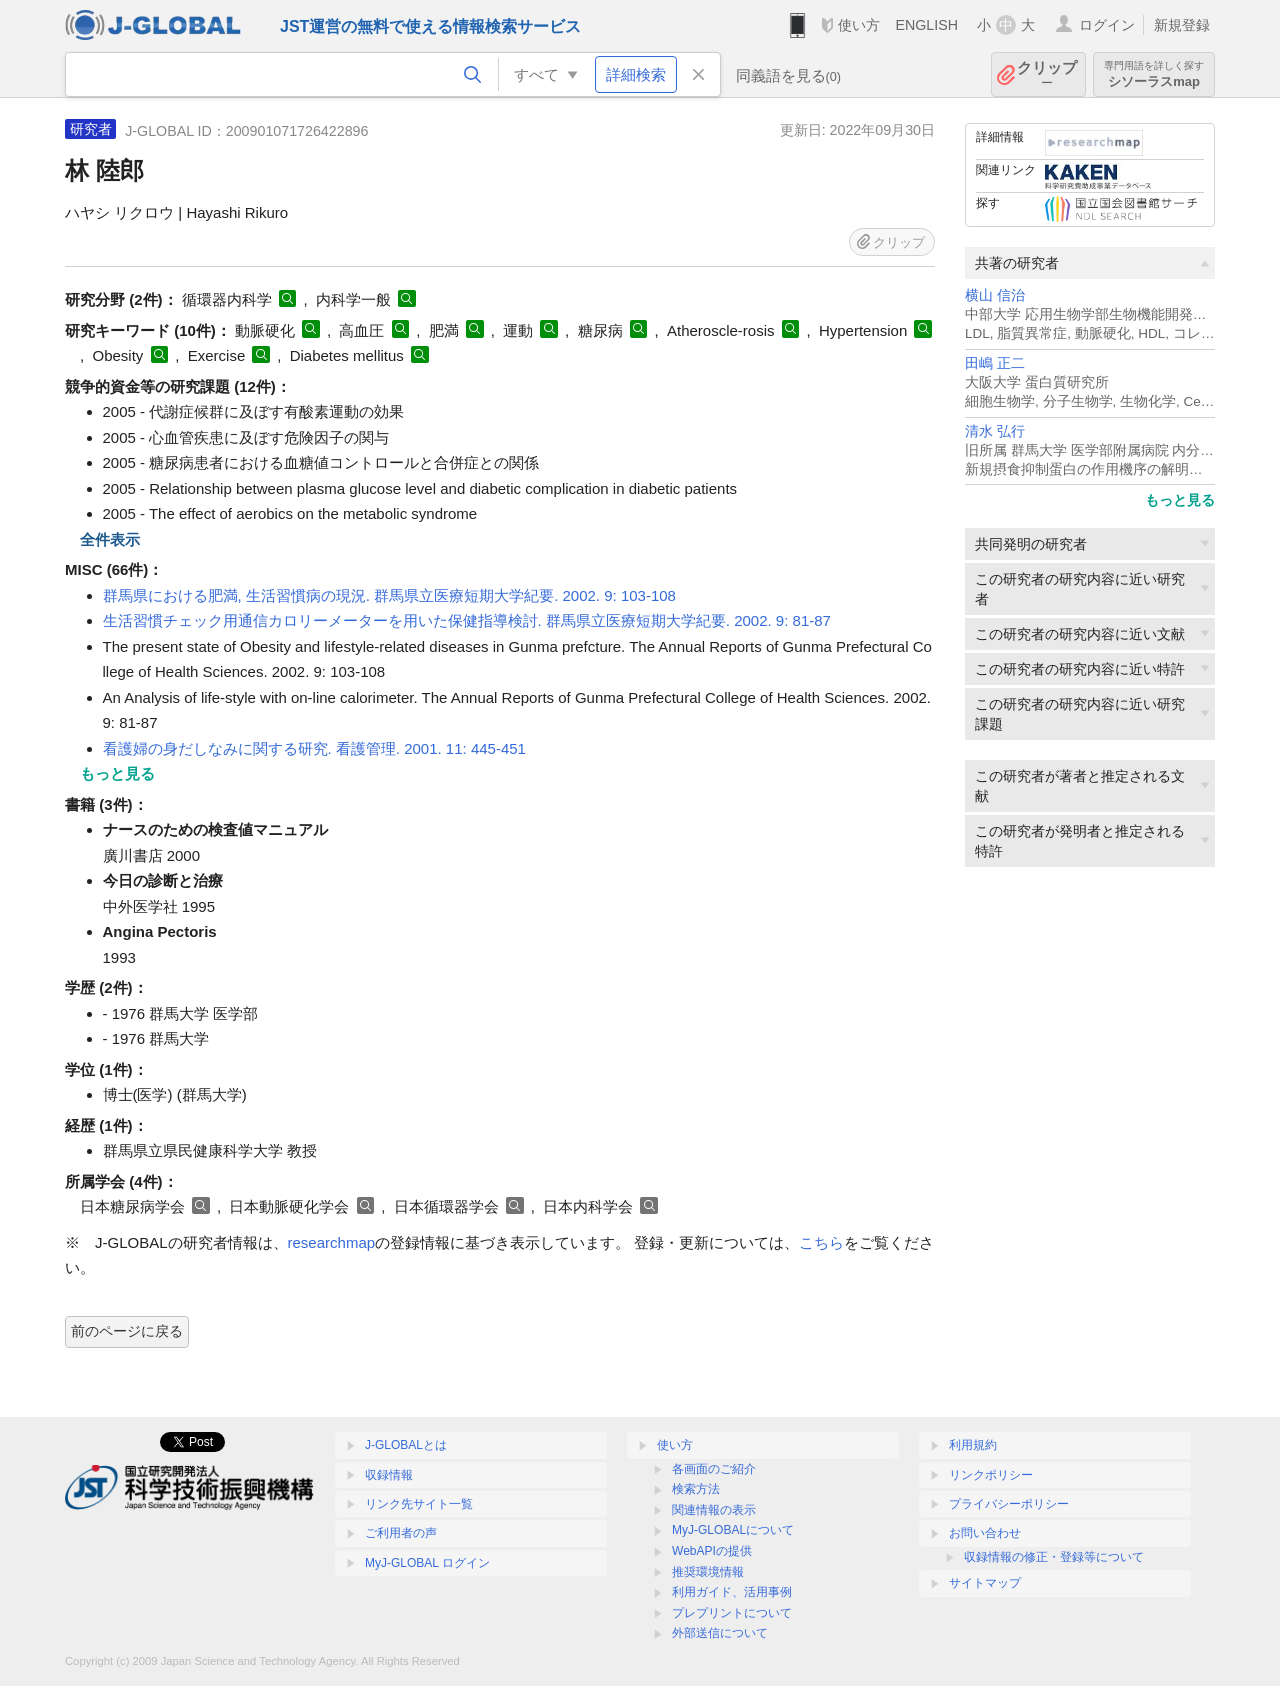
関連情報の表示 (714, 1510)
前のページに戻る (127, 1331)
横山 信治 (995, 295)
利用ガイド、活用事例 (732, 1592)
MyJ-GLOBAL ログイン (427, 1563)
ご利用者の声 (401, 1533)
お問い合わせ (985, 1533)
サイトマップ (985, 1583)
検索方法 (696, 1489)
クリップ (1047, 74)
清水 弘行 (995, 431)
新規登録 (1182, 25)
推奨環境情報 (708, 1572)
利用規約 (973, 1445)
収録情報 (389, 1475)
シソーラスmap (1154, 74)
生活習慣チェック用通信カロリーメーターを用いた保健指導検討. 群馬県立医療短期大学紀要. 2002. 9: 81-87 (467, 620)
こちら (821, 1242)
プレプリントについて (732, 1613)
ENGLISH (926, 25)
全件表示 (110, 539)
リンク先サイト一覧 (419, 1504)
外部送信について (720, 1633)
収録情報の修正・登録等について (1054, 1557)
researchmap (332, 1242)
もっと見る (1180, 500)
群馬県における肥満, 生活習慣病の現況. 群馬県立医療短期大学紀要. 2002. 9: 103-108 (389, 595)
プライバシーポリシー (1009, 1504)
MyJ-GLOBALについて (733, 1530)
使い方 (859, 25)
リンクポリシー (991, 1475)
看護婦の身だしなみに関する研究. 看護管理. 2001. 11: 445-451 (314, 748)
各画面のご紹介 (714, 1469)
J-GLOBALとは (406, 1445)
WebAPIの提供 (712, 1551)
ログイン (1107, 25)
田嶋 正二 (995, 363)
